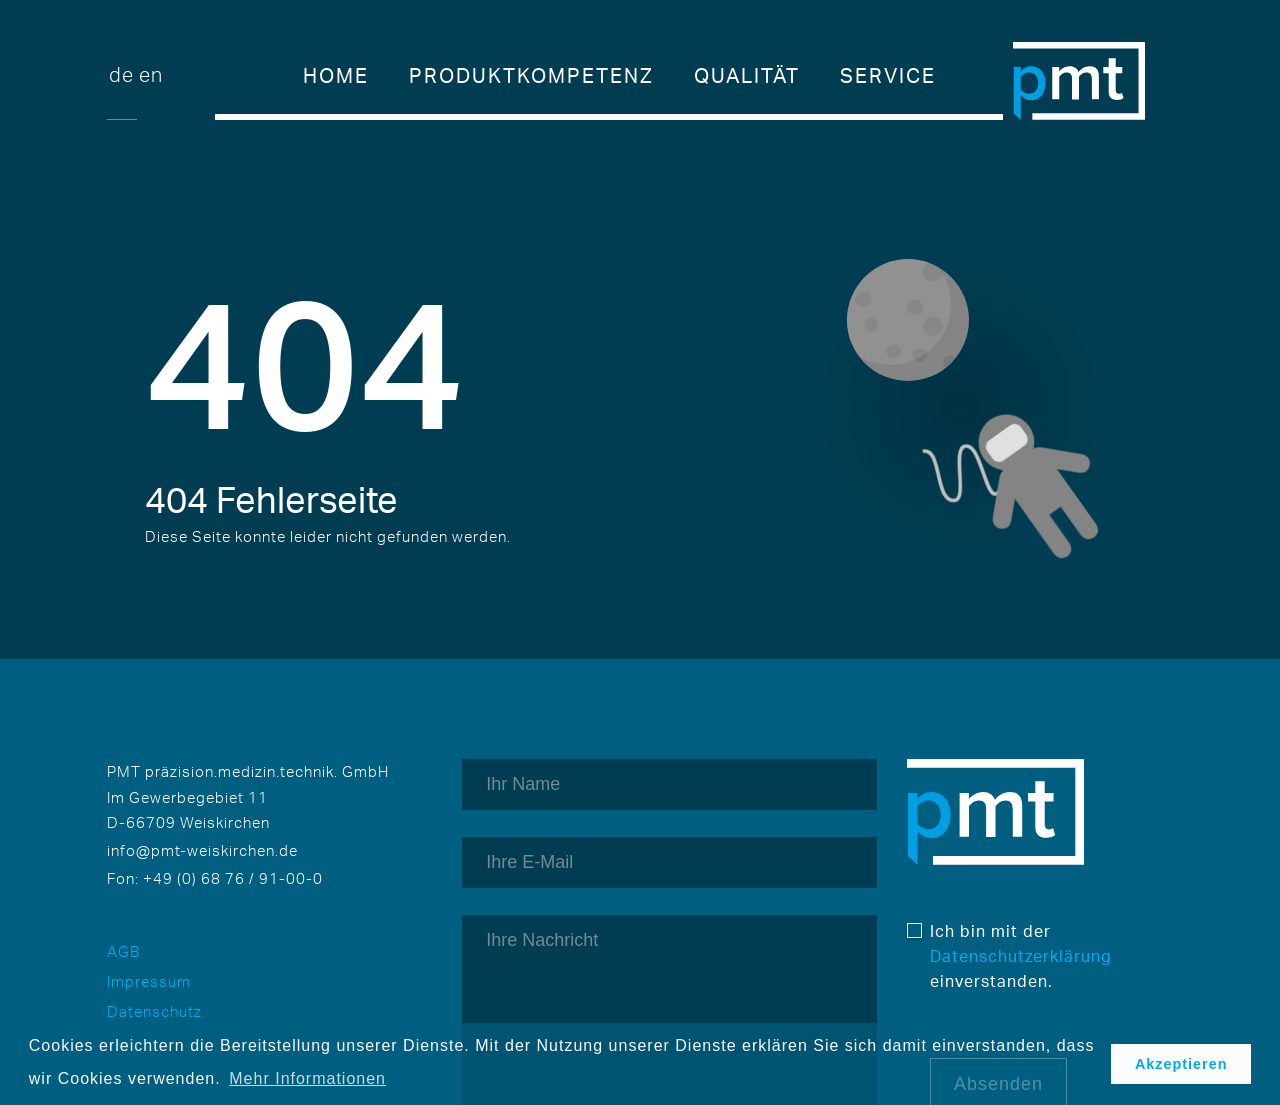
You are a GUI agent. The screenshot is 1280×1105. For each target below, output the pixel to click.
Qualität (747, 75)
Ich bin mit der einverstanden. (1007, 956)
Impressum (149, 981)
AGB (123, 951)
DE (121, 74)
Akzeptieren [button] (1181, 1064)
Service (888, 75)
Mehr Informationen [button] (307, 1078)
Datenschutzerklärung (1021, 956)
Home (336, 75)
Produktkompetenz (531, 75)
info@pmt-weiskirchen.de (202, 850)
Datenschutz (154, 1011)
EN (151, 74)
